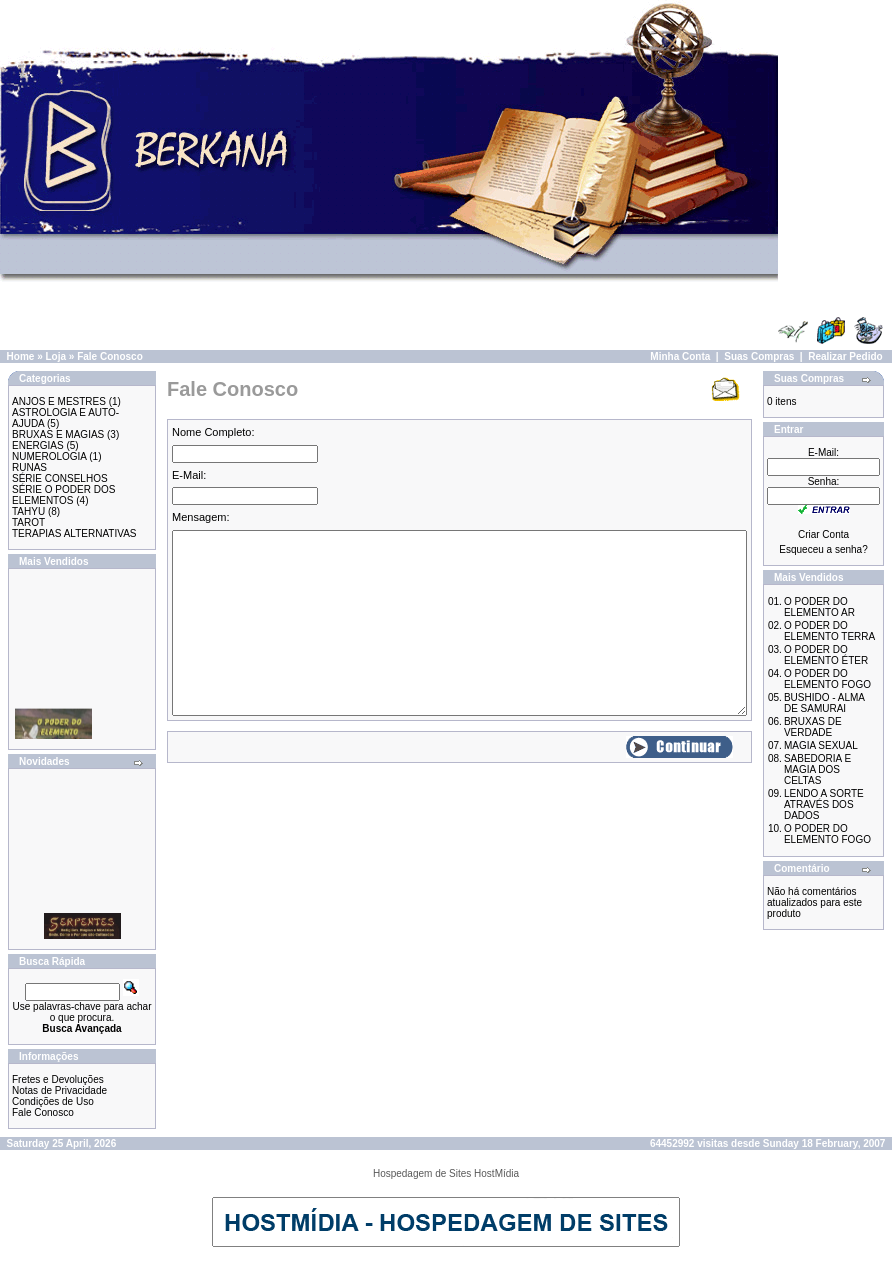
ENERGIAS (38, 445)
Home (21, 356)
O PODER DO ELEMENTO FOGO (827, 679)
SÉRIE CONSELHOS (60, 478)
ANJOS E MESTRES (59, 401)
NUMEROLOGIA (49, 456)
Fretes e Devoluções (58, 1079)
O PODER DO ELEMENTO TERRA (829, 631)
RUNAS (29, 467)
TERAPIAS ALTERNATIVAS (74, 533)
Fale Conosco (110, 356)
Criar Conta (823, 534)
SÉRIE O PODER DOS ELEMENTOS (63, 495)
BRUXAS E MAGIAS (58, 434)
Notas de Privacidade (59, 1090)
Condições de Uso (53, 1101)
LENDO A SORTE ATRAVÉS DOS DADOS (824, 804)
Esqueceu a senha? (823, 549)
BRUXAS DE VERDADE (813, 727)
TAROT (28, 522)
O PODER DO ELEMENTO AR (819, 607)
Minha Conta (680, 356)
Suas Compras (759, 356)
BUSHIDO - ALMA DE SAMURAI (824, 703)
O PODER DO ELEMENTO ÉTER (826, 655)
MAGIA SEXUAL (821, 745)
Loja (55, 356)
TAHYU (28, 511)
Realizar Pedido (845, 356)
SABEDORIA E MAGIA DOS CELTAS (817, 769)
